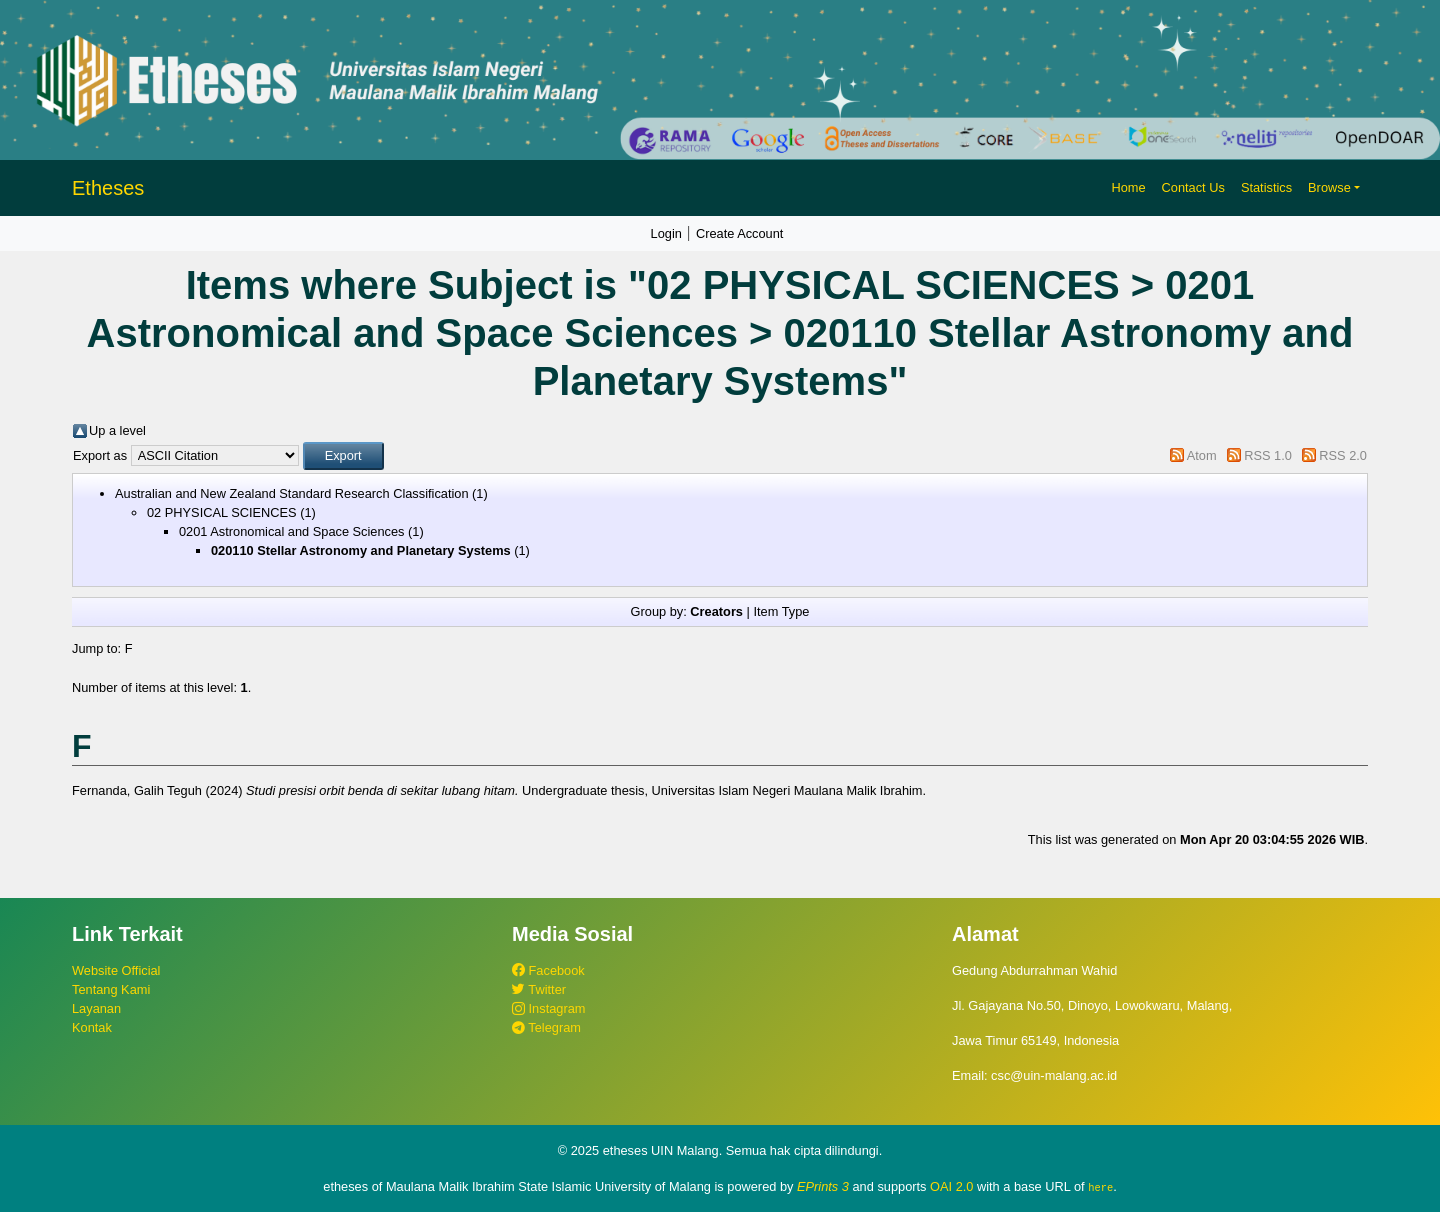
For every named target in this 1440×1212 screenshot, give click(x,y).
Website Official (116, 970)
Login (666, 233)
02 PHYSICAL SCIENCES (222, 512)
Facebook (548, 970)
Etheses (108, 188)
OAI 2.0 (951, 1186)
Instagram (548, 1008)
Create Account (740, 233)
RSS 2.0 (1343, 455)
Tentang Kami (111, 989)
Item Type (781, 611)
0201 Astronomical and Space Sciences (292, 531)
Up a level (117, 430)
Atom (1202, 455)
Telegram (546, 1027)
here (1100, 1187)
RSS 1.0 (1268, 455)
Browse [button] (1329, 187)
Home (1128, 187)
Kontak (92, 1027)
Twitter (539, 989)
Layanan (96, 1008)
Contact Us (1193, 187)
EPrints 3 (823, 1186)
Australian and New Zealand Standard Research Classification (292, 493)
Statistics (1266, 187)
